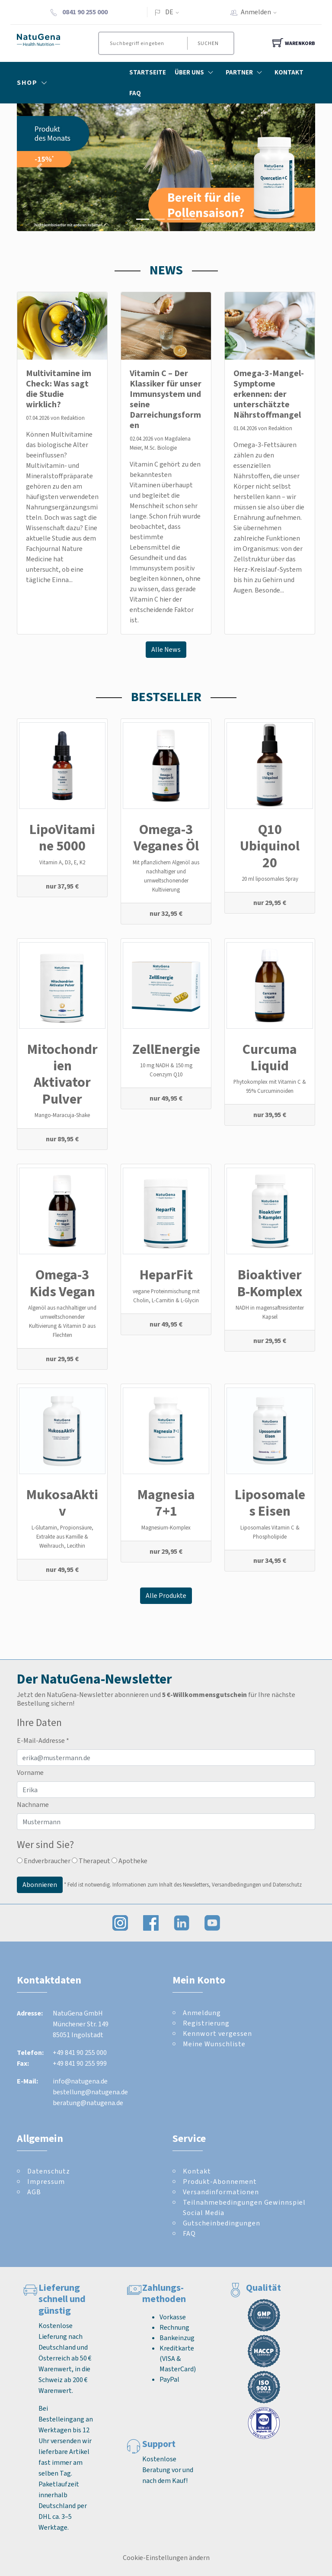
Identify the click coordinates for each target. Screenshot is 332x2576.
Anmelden (261, 11)
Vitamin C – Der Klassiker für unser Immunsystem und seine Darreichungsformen (165, 399)
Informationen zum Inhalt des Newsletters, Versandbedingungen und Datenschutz (207, 1884)
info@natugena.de (80, 2081)
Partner (246, 72)
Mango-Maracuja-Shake (62, 1115)
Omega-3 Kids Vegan (62, 1282)
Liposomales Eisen (270, 1502)
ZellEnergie (166, 1049)
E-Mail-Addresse (43, 1740)
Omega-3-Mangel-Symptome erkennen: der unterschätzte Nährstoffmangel (268, 394)
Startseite (147, 72)
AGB (34, 2191)
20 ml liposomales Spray (270, 878)
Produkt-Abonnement (220, 2181)
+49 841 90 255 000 (80, 2052)
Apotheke (129, 1860)
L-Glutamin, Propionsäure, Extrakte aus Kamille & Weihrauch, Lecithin (62, 1536)
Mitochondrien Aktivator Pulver (62, 1074)
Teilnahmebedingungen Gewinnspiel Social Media (244, 2207)
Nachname (33, 1804)
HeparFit (166, 1274)
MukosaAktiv (62, 1502)
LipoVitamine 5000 (62, 837)
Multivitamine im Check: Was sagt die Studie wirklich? (58, 388)
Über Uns (196, 72)
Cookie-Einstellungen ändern (166, 2557)
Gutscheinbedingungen (221, 2223)
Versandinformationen (221, 2191)
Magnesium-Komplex (166, 1527)
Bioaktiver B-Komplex (269, 1282)
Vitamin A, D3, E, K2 (62, 862)
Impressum (46, 2181)
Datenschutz (48, 2171)
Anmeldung (202, 2012)
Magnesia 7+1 (166, 1502)
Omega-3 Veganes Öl (166, 837)
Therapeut (91, 1860)
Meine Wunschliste (214, 2043)
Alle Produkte (166, 1595)
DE (169, 11)
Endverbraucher (43, 1860)
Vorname (30, 1772)
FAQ (135, 93)
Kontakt (289, 72)
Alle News (166, 649)
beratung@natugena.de (88, 2102)
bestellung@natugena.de (90, 2091)
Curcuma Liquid (270, 1057)
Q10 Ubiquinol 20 (270, 846)
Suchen (208, 43)
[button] (39, 167)
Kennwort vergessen (217, 2033)
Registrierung (206, 2023)
